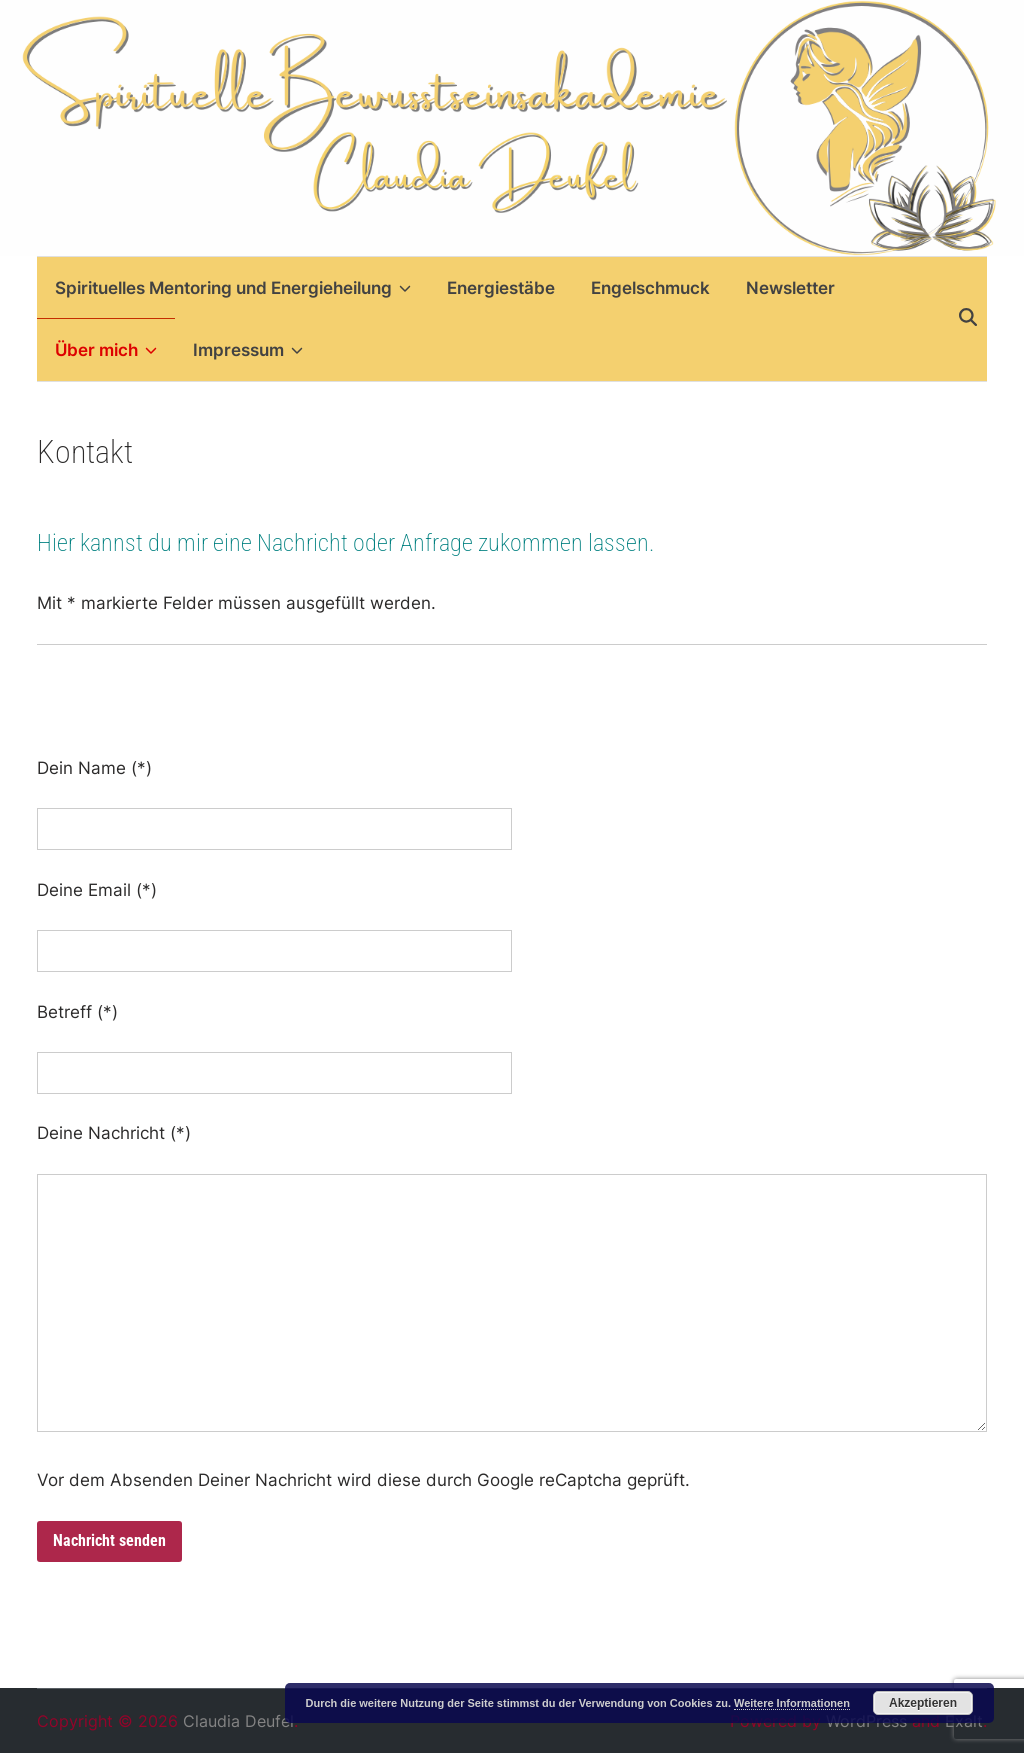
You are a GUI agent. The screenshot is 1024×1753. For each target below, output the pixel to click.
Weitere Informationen (792, 1703)
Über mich (106, 350)
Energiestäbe (501, 288)
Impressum (248, 350)
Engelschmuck (650, 288)
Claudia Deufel (238, 1721)
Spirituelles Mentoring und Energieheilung (233, 288)
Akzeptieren (923, 1703)
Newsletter (790, 288)
